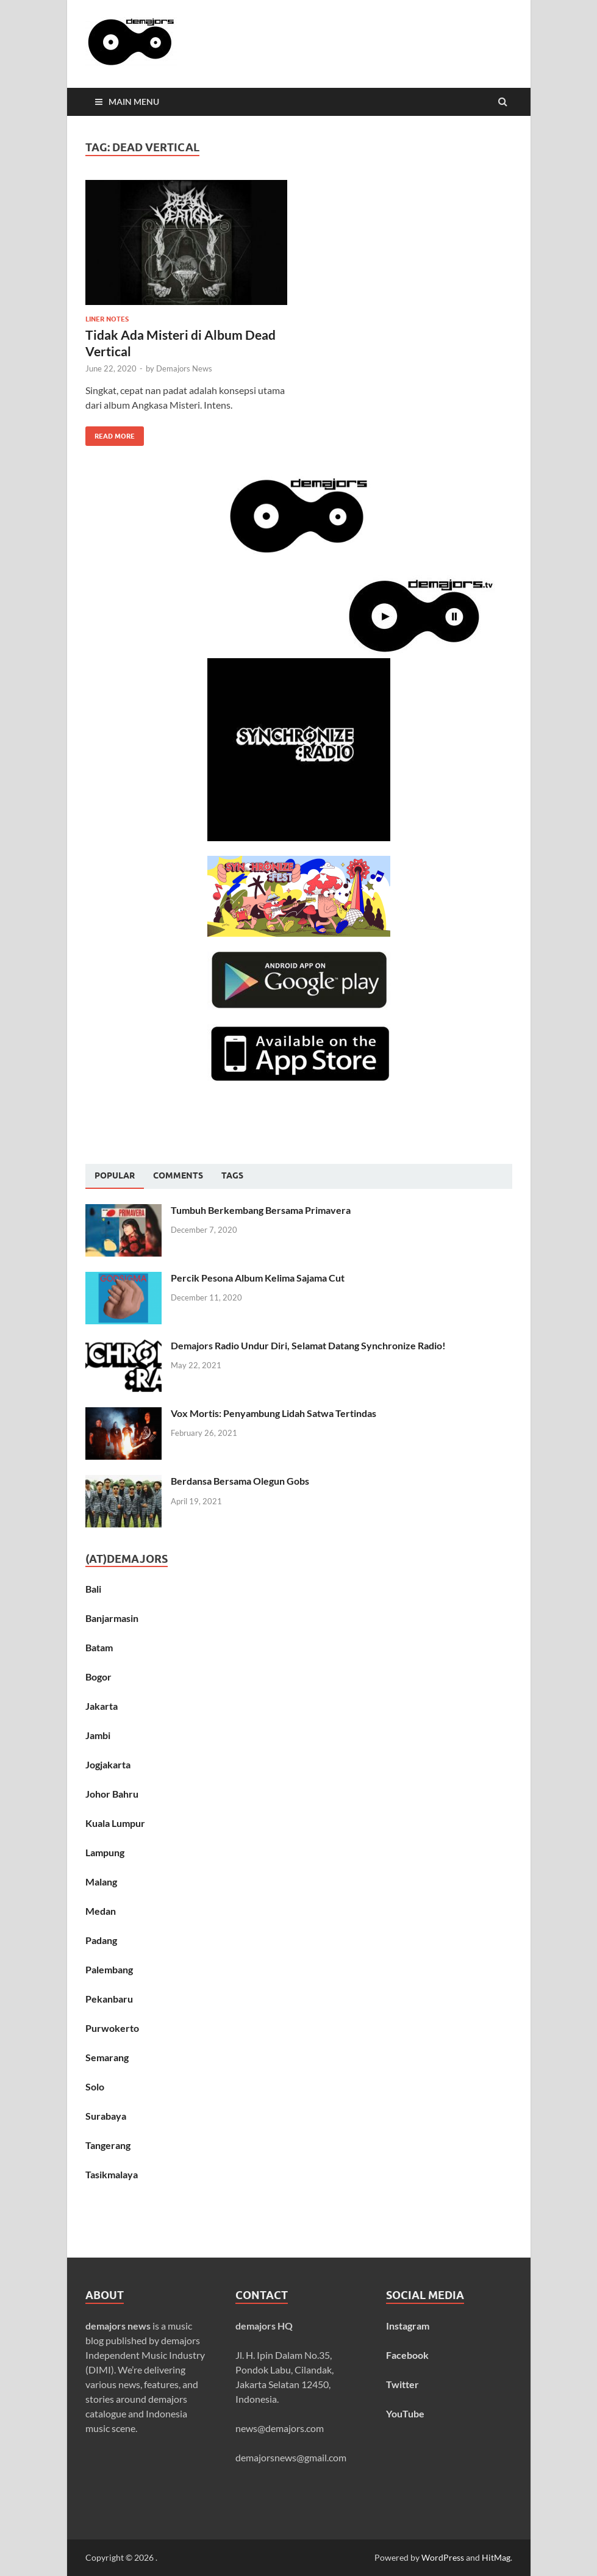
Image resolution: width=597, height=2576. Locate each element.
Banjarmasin (111, 1618)
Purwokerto (112, 2028)
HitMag (496, 2557)
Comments (178, 1175)
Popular (115, 1175)
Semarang (107, 2057)
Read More (110, 433)
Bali (93, 1589)
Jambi (97, 1735)
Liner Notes (107, 319)
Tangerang (107, 2145)
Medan (100, 1911)
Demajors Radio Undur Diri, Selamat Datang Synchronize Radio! (308, 1345)
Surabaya (105, 2116)
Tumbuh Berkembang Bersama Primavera (261, 1210)
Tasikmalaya (111, 2174)
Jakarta (101, 1706)
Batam (99, 1647)
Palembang (109, 1969)
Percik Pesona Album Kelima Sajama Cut (258, 1277)
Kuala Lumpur (115, 1823)
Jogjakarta (107, 1764)
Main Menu (134, 101)
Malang (101, 1881)
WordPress (442, 2557)
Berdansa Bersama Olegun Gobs (240, 1481)
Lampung (104, 1852)
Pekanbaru (109, 1998)
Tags (232, 1175)
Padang (101, 1940)
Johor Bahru (111, 1793)
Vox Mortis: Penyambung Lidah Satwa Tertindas (273, 1413)
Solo (94, 2086)
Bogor (98, 1676)
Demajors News (184, 368)
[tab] (114, 1176)
